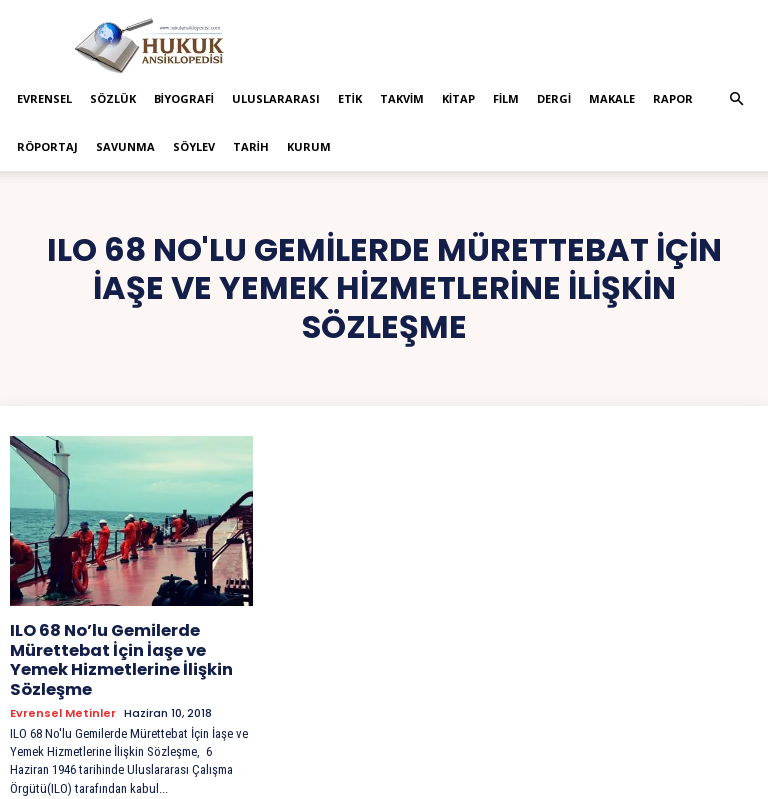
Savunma (125, 146)
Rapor (673, 98)
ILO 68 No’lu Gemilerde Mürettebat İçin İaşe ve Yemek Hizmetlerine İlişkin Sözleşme (127, 646)
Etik (350, 98)
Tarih (251, 146)
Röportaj (47, 146)
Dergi (554, 98)
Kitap (458, 98)
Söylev (194, 146)
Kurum (309, 146)
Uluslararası (276, 98)
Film (506, 98)
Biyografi (184, 98)
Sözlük (113, 98)
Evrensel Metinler (63, 684)
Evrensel (44, 98)
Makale (612, 98)
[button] (736, 99)
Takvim (402, 98)
